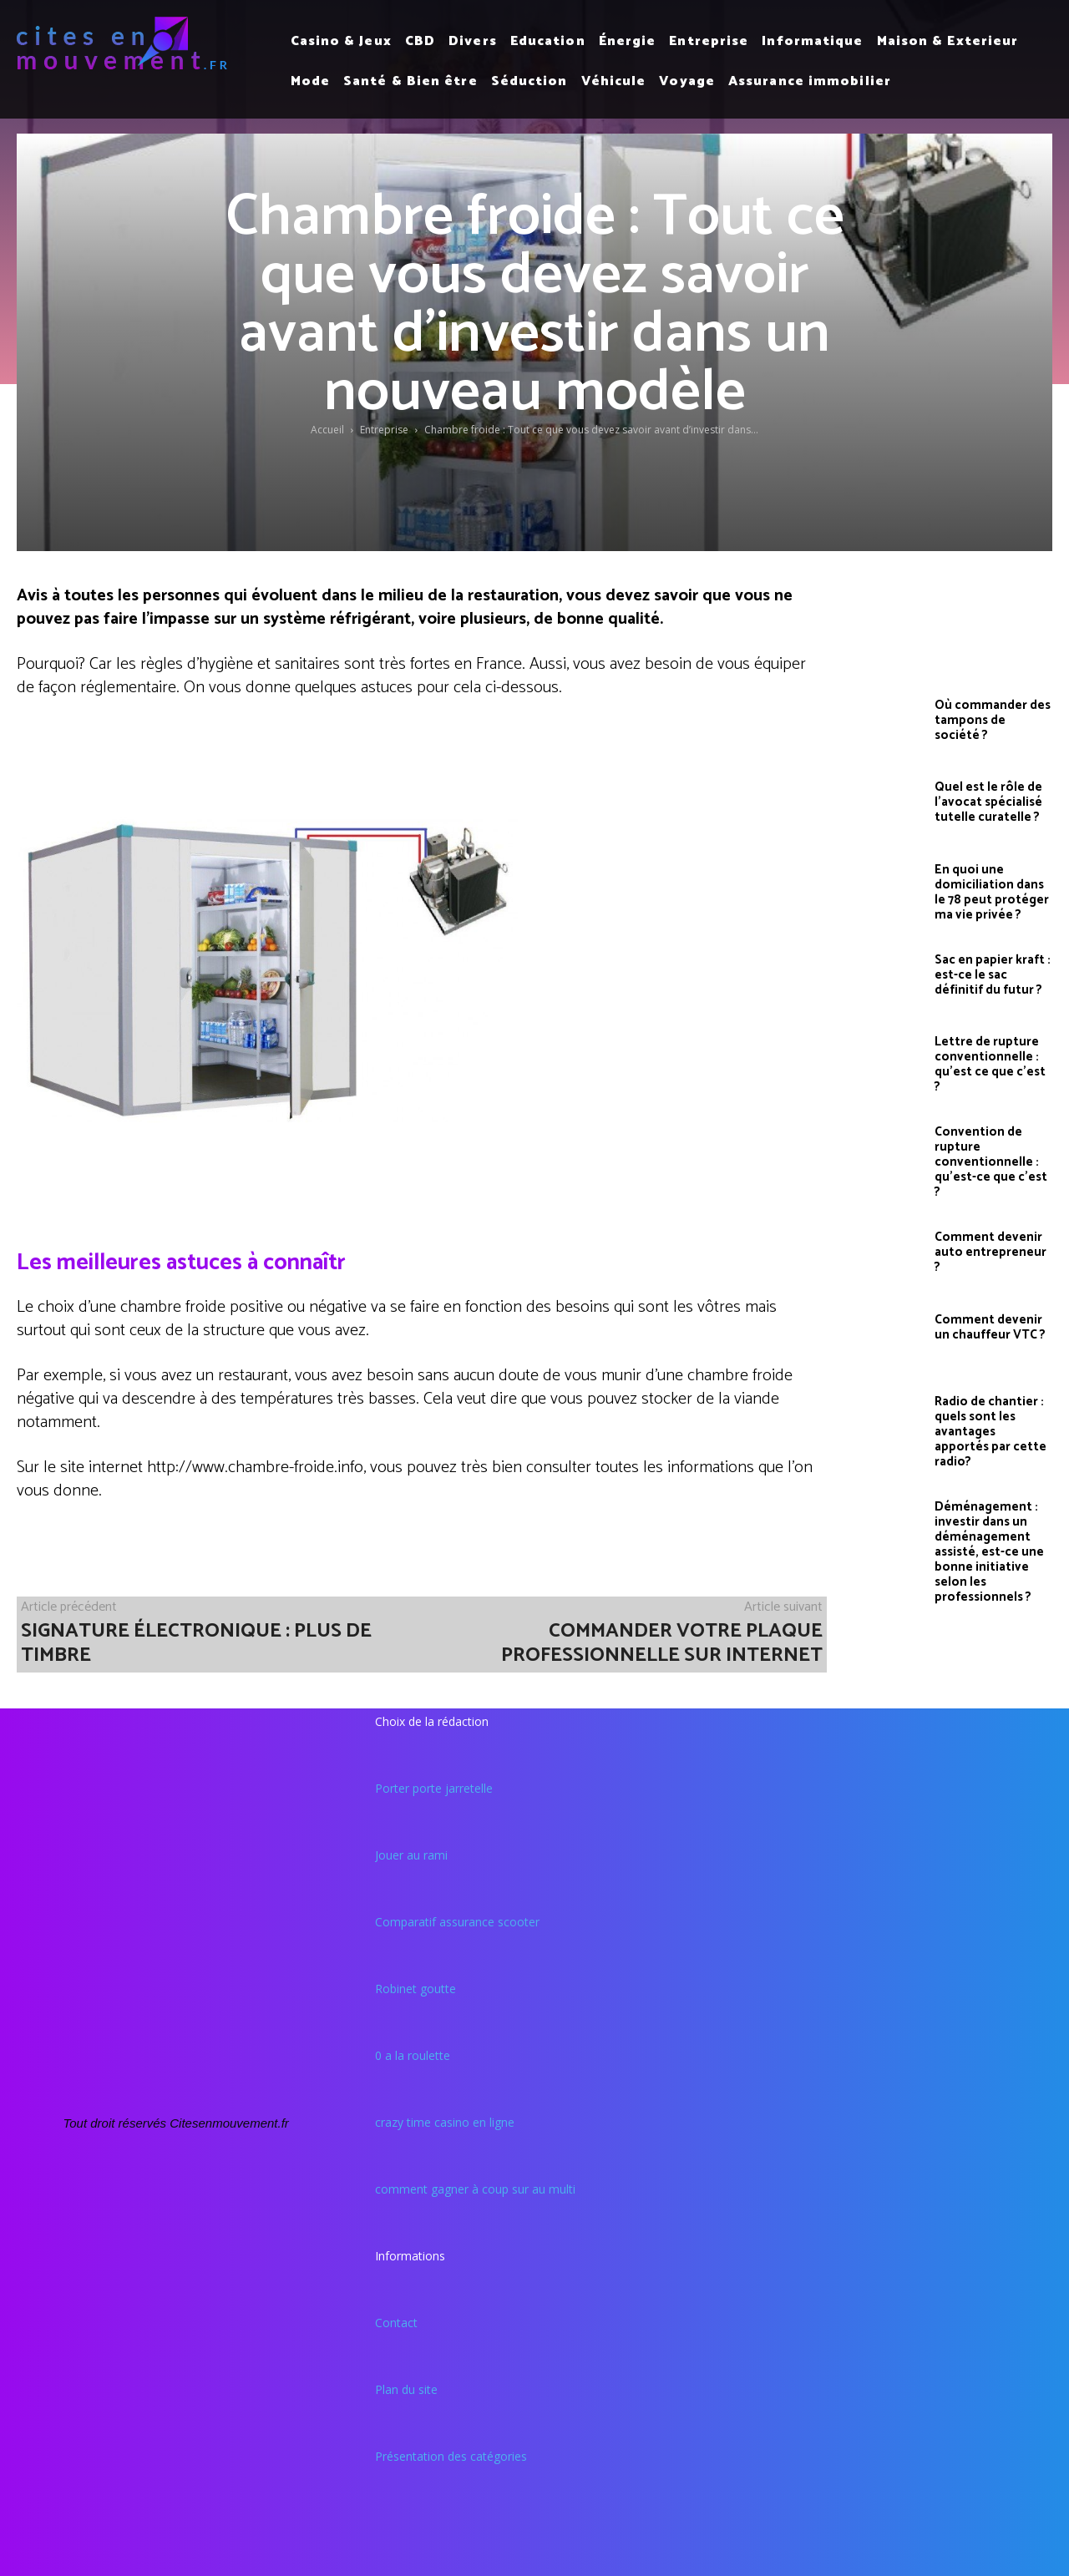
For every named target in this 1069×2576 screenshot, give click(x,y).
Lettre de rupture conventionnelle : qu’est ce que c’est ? (990, 1064)
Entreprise (384, 430)
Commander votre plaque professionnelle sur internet (662, 1643)
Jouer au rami (411, 1855)
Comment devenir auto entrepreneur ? (990, 1252)
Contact (396, 2323)
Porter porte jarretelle (434, 1788)
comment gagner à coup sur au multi (475, 2189)
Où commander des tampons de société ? (993, 720)
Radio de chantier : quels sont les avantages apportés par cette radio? (990, 1431)
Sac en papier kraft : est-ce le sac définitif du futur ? (993, 974)
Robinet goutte (415, 1989)
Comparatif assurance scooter (457, 1922)
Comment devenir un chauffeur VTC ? (990, 1327)
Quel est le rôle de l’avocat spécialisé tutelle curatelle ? (988, 802)
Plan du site (406, 2389)
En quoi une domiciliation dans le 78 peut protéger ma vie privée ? (992, 892)
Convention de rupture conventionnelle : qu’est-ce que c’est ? (991, 1161)
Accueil (327, 430)
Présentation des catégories (451, 2456)
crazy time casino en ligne (444, 2122)
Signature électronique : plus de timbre (196, 1643)
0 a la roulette (412, 2055)
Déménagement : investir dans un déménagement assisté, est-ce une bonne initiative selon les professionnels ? (989, 1551)
